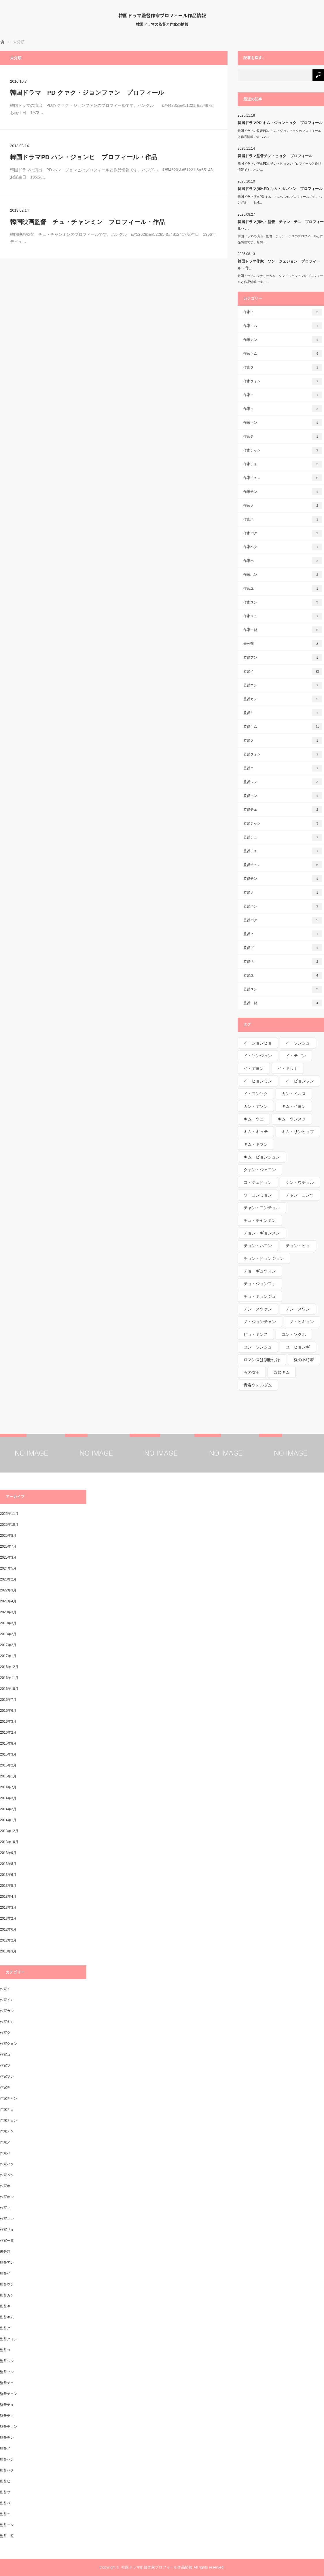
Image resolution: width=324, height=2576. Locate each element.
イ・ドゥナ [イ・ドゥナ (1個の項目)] (288, 1068)
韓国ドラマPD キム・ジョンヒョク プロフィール (280, 123)
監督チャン (282, 823)
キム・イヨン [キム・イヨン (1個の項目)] (294, 1106)
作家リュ (282, 616)
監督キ (282, 712)
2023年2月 (8, 1579)
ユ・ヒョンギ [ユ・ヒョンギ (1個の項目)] (298, 1347)
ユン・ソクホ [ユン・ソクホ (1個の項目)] (294, 1334)
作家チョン (282, 477)
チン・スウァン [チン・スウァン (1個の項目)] (258, 1309)
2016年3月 (8, 1722)
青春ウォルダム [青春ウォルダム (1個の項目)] (258, 1385)
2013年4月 (8, 1897)
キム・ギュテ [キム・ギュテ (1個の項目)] (256, 1131)
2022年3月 (8, 1590)
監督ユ (282, 975)
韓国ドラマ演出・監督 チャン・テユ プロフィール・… (281, 225)
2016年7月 (8, 1700)
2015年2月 (8, 1765)
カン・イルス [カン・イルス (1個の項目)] (294, 1093)
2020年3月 (8, 1612)
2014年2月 (8, 1809)
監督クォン (282, 754)
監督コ (282, 768)
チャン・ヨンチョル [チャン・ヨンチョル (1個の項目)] (262, 1207)
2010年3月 (8, 1951)
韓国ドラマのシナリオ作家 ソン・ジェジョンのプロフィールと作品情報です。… (280, 279)
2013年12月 (9, 1831)
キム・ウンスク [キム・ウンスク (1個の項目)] (292, 1119)
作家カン (282, 339)
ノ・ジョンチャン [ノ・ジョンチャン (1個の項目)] (260, 1321)
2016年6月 (8, 1711)
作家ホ (282, 560)
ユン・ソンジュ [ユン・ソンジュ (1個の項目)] (258, 1347)
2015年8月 (8, 1743)
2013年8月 (8, 1864)
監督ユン (282, 989)
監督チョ (282, 851)
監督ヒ (282, 933)
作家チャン (282, 450)
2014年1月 (8, 1820)
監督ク (282, 740)
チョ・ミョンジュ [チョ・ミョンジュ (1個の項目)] (260, 1296)
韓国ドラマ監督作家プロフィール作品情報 (162, 15)
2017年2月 (8, 1645)
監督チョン (282, 864)
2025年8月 (8, 1536)
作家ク (282, 367)
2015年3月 (8, 1754)
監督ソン (282, 795)
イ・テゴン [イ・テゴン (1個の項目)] (296, 1055)
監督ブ (282, 947)
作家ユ (282, 588)
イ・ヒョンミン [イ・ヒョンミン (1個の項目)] (258, 1081)
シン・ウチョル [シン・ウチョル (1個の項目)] (300, 1182)
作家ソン (282, 422)
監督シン (282, 781)
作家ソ (282, 408)
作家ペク (282, 547)
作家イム (282, 325)
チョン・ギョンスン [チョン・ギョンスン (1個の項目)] (262, 1233)
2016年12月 (9, 1667)
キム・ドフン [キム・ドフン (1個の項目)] (256, 1144)
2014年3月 (8, 1798)
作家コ (282, 395)
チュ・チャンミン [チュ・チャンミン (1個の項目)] (260, 1220)
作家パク (282, 533)
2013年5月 (8, 1886)
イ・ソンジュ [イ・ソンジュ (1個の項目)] (298, 1043)
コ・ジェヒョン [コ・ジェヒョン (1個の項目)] (258, 1182)
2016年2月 (8, 1732)
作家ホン (282, 574)
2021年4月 (8, 1601)
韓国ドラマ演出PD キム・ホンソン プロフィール (280, 189)
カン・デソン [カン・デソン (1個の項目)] (256, 1106)
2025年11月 (9, 1514)
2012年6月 (8, 1929)
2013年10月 (9, 1842)
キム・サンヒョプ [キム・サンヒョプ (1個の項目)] (298, 1131)
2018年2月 (8, 1634)
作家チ (282, 436)
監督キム (282, 726)
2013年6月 (8, 1875)
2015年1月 (8, 1776)
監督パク (282, 920)
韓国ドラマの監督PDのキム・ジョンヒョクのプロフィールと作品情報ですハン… (279, 133)
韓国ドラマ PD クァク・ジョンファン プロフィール (87, 92)
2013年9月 (8, 1853)
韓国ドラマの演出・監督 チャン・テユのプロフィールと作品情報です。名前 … (280, 239)
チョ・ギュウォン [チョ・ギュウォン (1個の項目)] (260, 1271)
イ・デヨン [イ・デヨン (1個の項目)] (254, 1068)
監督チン (282, 878)
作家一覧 (282, 629)
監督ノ (282, 892)
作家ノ (282, 505)
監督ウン (282, 685)
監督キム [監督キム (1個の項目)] (282, 1372)
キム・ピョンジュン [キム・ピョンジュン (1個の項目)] (262, 1157)
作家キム (282, 353)
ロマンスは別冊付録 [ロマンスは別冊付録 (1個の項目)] (262, 1359)
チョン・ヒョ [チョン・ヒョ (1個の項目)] (298, 1245)
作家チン (282, 491)
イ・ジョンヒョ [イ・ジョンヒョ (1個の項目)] (258, 1043)
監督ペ (282, 961)
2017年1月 (8, 1656)
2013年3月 (8, 1908)
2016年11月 (9, 1678)
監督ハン (282, 906)
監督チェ (282, 809)
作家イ (282, 312)
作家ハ (282, 519)
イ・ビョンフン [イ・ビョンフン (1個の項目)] (300, 1081)
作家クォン (282, 381)
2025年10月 (9, 1525)
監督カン (282, 699)
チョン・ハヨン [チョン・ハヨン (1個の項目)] (258, 1245)
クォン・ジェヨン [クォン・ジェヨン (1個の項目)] (260, 1169)
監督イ (282, 671)
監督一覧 (282, 1003)
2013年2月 (8, 1918)
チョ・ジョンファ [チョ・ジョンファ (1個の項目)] (260, 1283)
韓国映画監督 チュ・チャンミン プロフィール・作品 (87, 222)
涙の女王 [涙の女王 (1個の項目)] (252, 1372)
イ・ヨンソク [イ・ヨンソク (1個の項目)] (256, 1093)
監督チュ (282, 837)
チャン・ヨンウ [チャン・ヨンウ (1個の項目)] (300, 1195)
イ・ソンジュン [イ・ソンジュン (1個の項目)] (258, 1055)
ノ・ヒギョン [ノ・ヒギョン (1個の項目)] (302, 1321)
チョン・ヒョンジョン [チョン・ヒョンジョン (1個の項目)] (264, 1258)
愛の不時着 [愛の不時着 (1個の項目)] (304, 1359)
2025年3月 (8, 1557)
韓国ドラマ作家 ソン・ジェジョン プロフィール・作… (279, 264)
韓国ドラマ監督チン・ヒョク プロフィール (275, 156)
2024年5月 (8, 1568)
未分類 (282, 643)
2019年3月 (8, 1623)
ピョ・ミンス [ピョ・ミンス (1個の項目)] (256, 1334)
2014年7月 (8, 1787)
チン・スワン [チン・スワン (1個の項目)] (298, 1309)
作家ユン (282, 602)
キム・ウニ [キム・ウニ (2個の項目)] (254, 1119)
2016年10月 (9, 1689)
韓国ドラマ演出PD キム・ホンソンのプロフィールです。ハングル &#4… (280, 199)
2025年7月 (8, 1547)
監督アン (282, 657)
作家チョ (282, 464)
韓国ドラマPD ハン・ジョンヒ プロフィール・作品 (83, 157)
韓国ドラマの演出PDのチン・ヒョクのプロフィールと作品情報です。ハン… (279, 166)
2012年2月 (8, 1940)
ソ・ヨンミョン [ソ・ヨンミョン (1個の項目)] (258, 1195)
